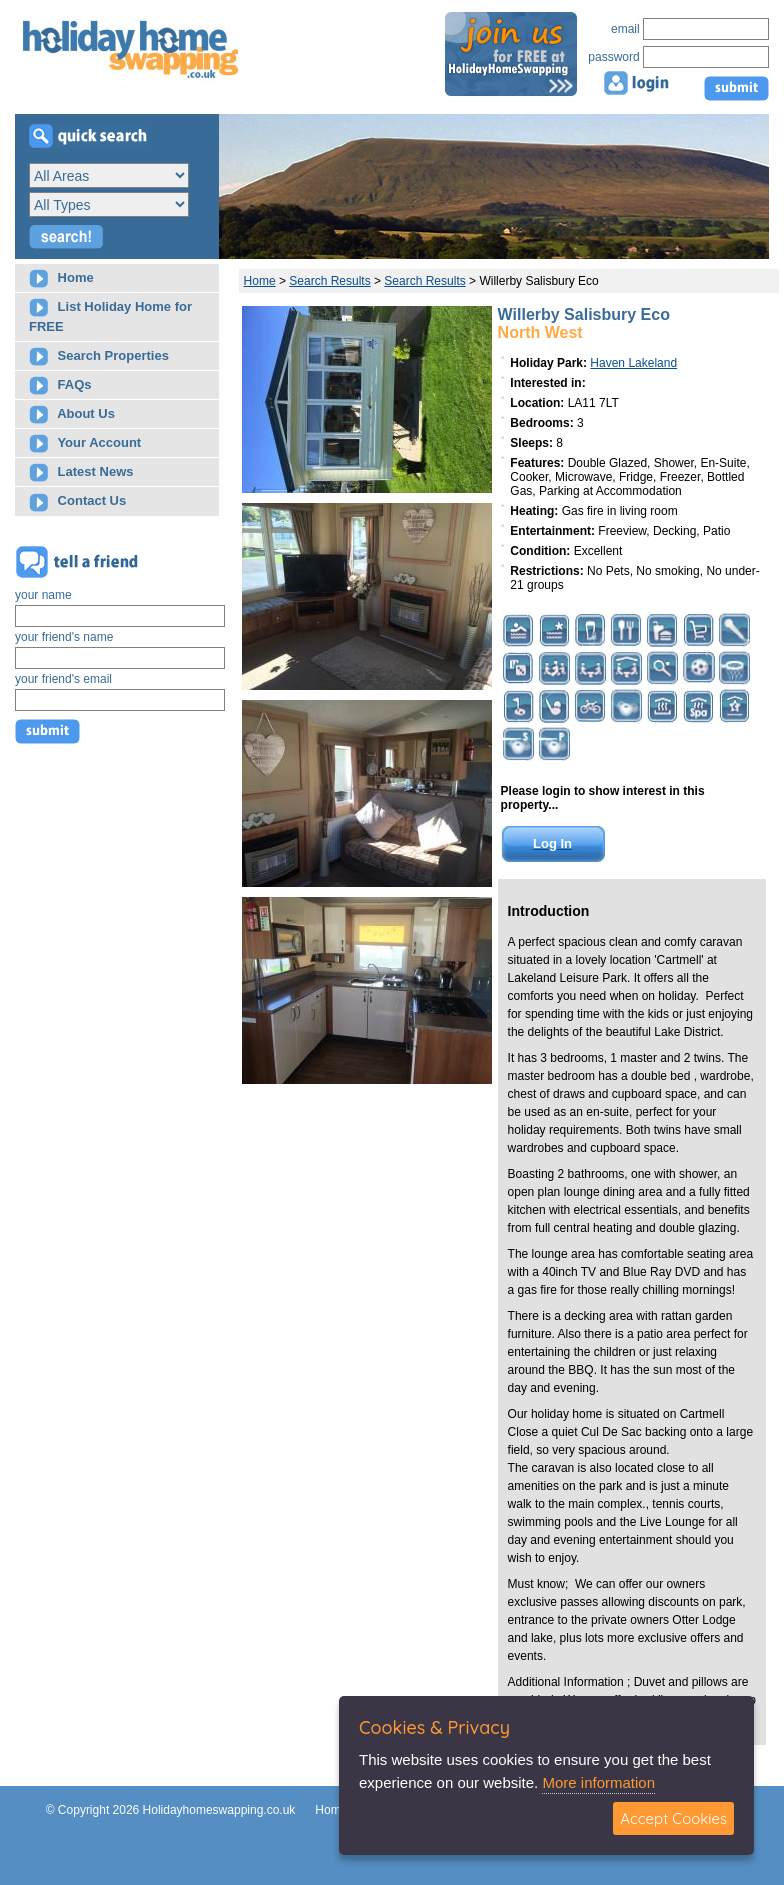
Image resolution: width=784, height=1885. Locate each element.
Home (61, 278)
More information (598, 1782)
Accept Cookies (673, 1818)
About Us (72, 414)
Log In (552, 843)
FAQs (60, 385)
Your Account (85, 443)
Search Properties (99, 356)
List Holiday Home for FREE (110, 316)
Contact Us (77, 502)
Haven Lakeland (633, 363)
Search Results (329, 281)
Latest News (81, 472)
